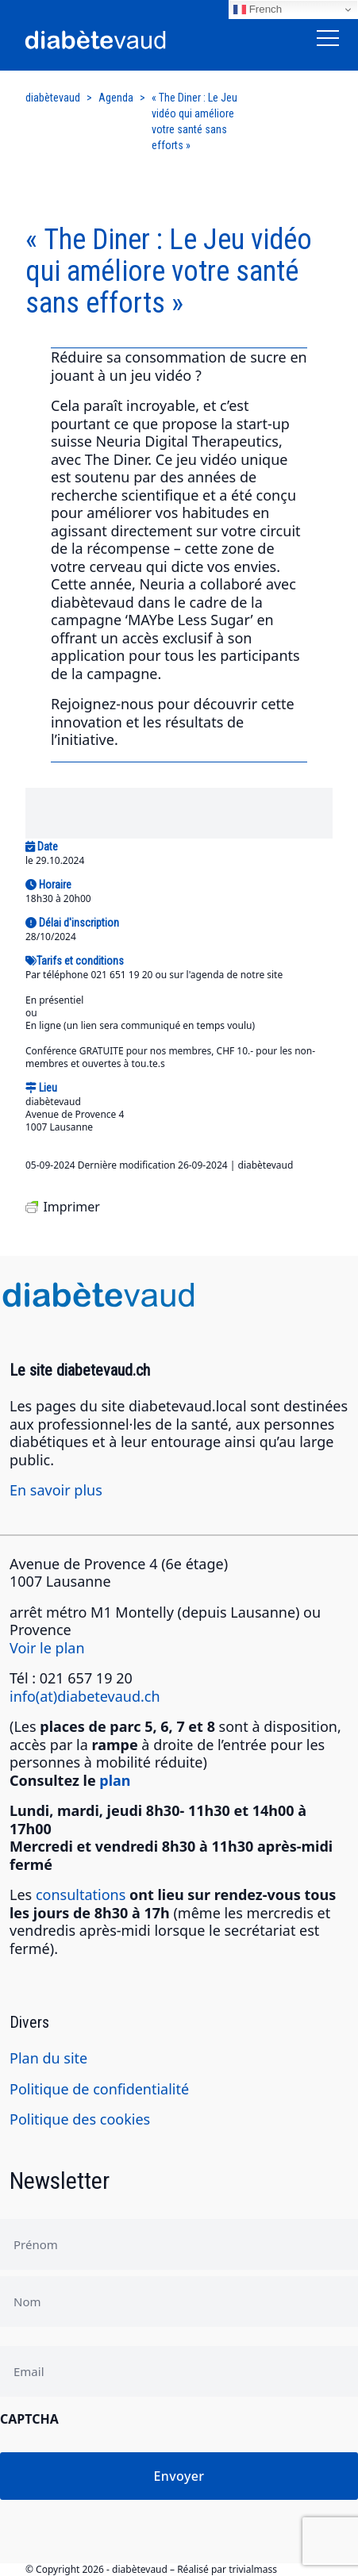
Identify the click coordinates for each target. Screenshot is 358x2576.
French (257, 9)
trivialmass (253, 2569)
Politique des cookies (80, 2119)
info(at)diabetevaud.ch (85, 1696)
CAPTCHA (29, 2419)
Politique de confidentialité (99, 2088)
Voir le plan (47, 1647)
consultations (80, 1894)
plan (114, 1780)
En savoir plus (56, 1489)
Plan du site (48, 2057)
